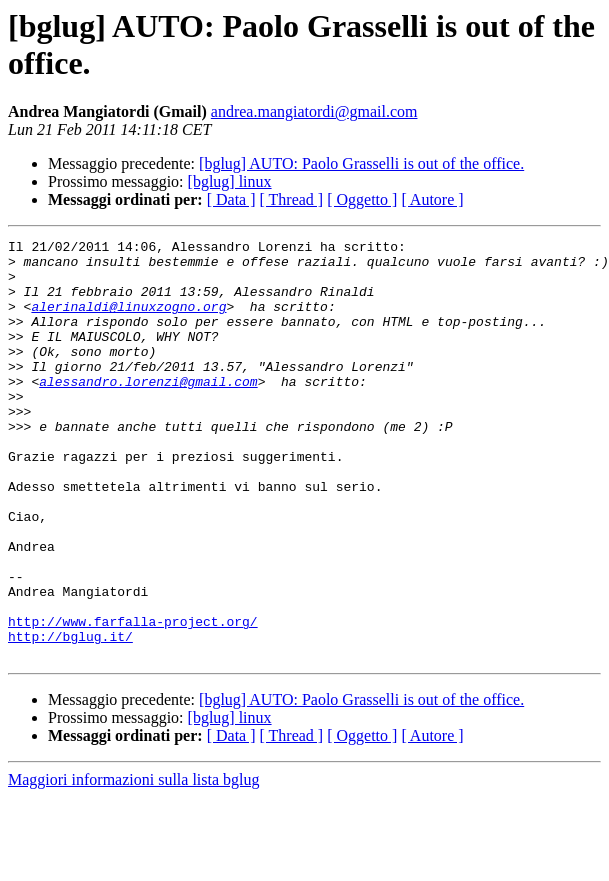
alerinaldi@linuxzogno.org (128, 321)
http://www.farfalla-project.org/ (133, 699)
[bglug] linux (230, 181)
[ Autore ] (432, 199)
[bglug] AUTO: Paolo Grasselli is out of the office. (361, 163)
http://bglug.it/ (70, 717)
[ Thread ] (292, 199)
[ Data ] (231, 199)
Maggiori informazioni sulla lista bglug (134, 863)
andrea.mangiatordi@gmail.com (314, 111)
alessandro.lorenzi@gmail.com (148, 411)
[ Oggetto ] (362, 199)
